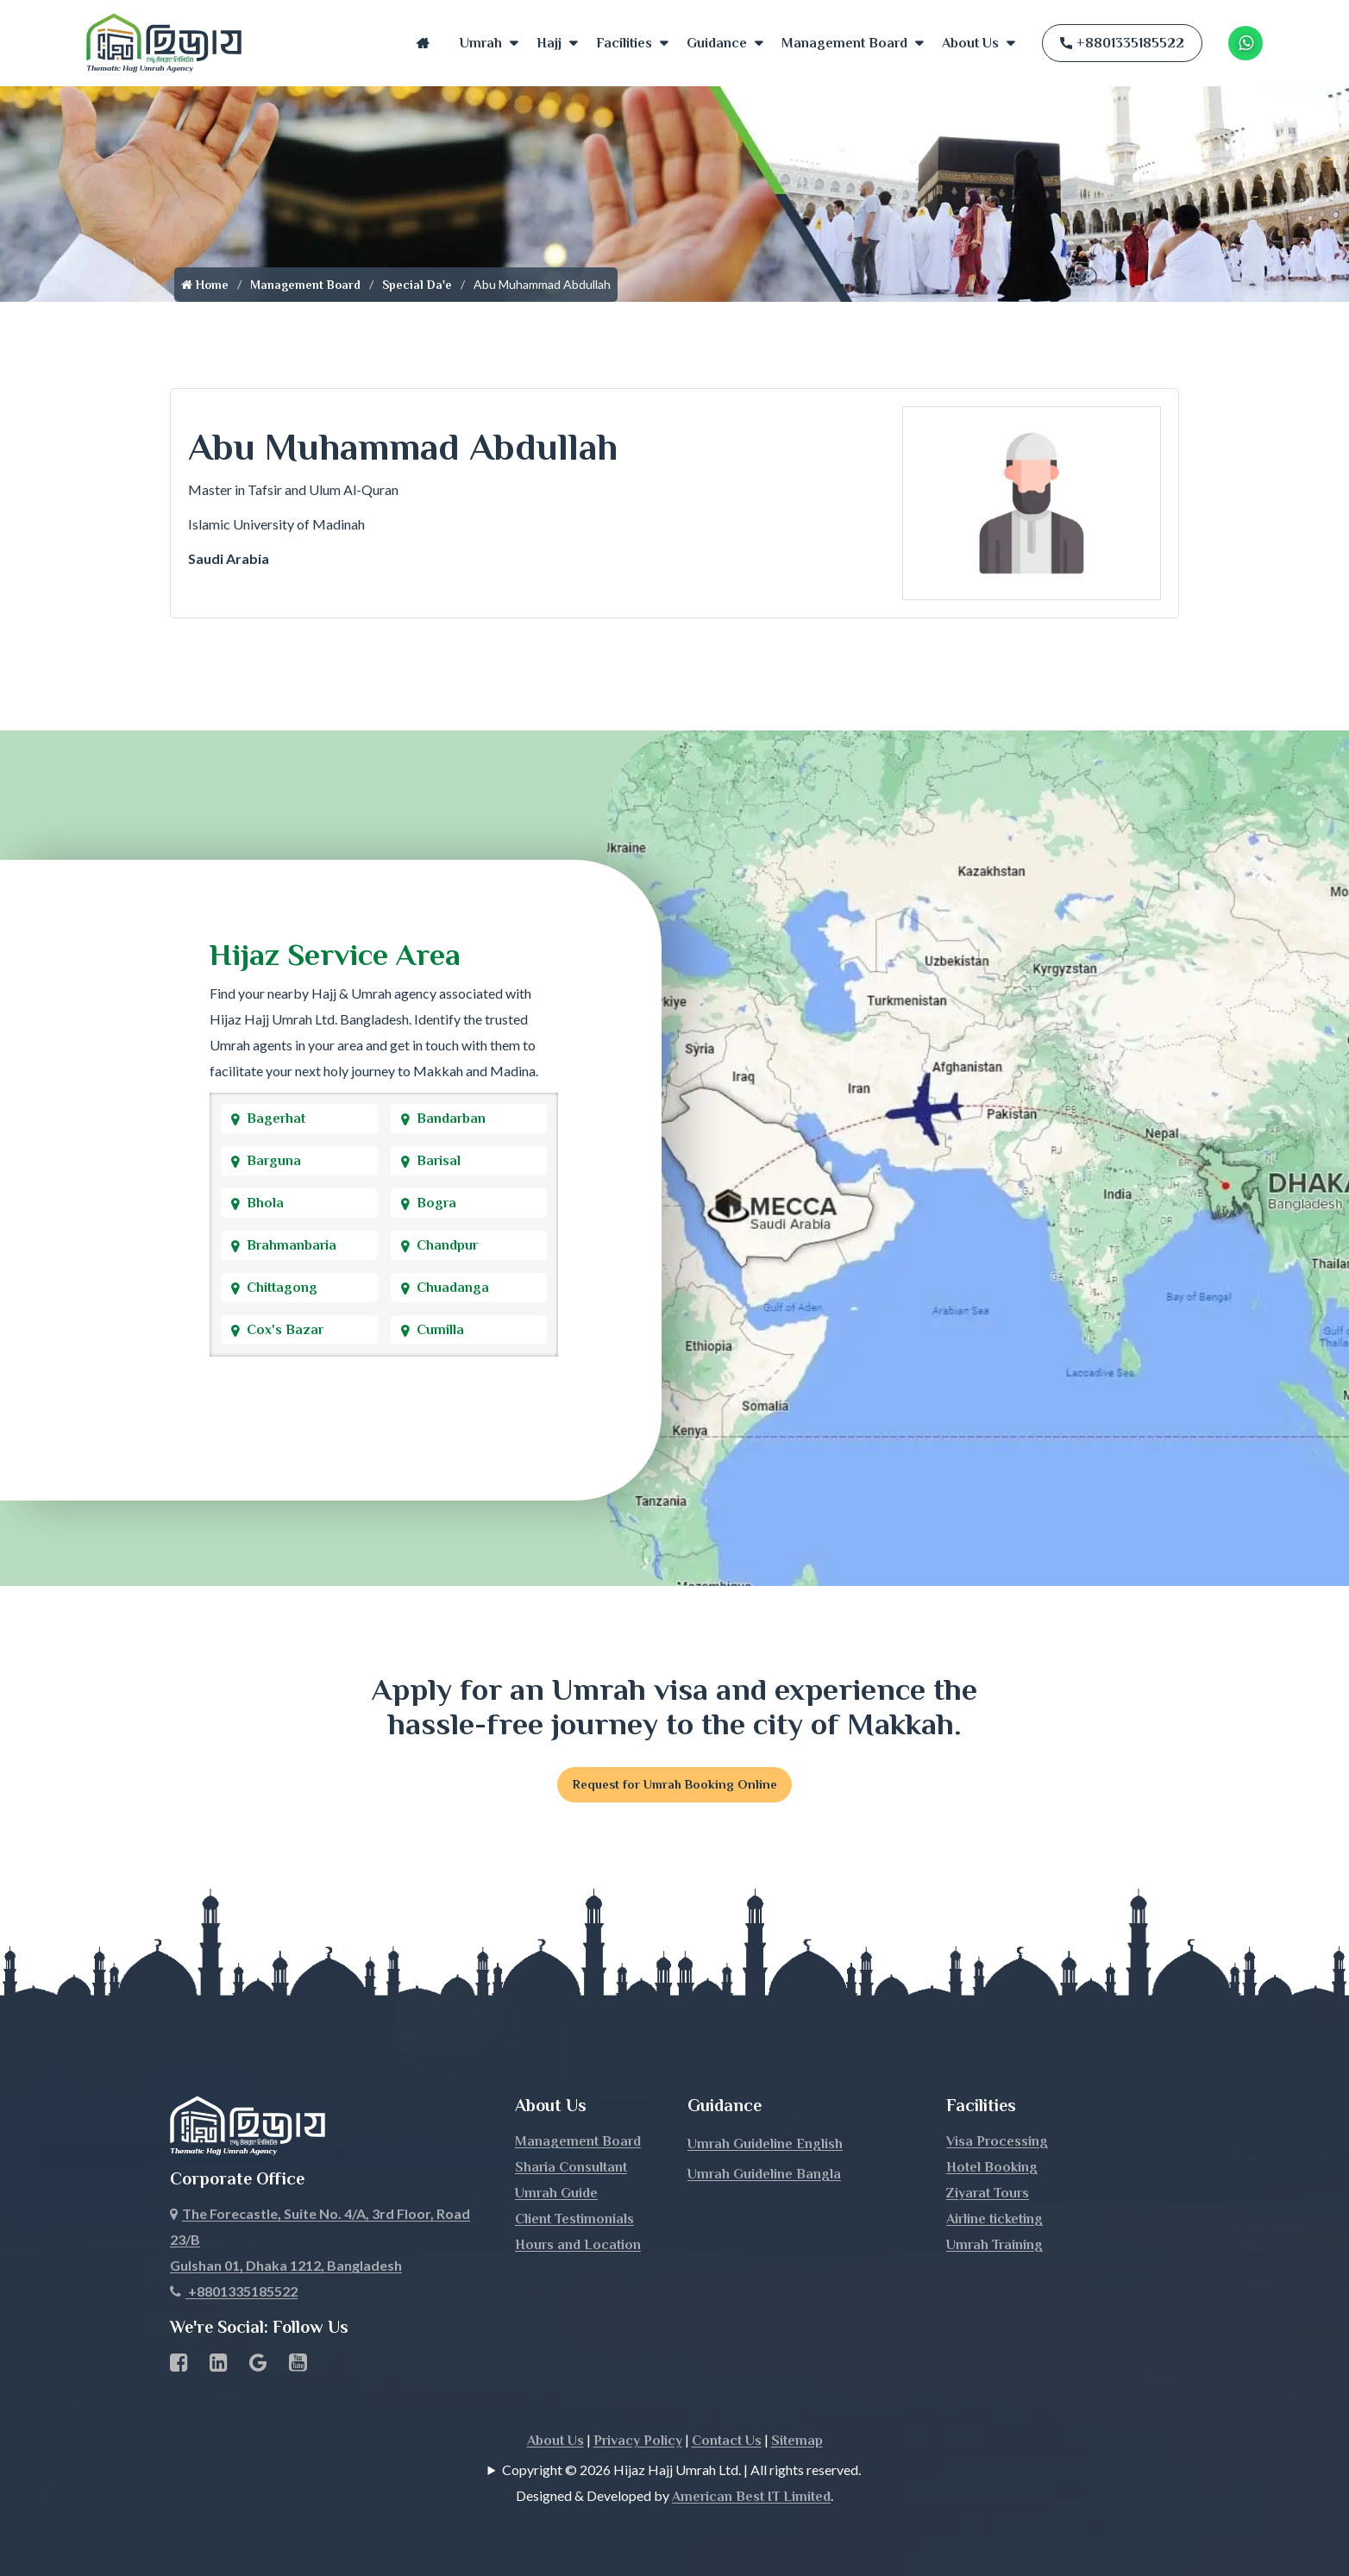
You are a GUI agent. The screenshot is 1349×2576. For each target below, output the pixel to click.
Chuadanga (453, 1287)
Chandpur (447, 1245)
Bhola (265, 1203)
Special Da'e (417, 284)
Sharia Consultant (571, 2170)
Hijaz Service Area (335, 954)
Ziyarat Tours (987, 2195)
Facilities (624, 43)
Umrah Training (994, 2247)
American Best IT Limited (751, 2499)
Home (423, 43)
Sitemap (797, 2443)
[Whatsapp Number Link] (1245, 43)
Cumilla (440, 1330)
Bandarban (451, 1118)
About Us (970, 43)
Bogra (436, 1203)
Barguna (274, 1161)
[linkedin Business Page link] (219, 2368)
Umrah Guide (556, 2195)
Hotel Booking (992, 2170)
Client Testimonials (574, 2221)
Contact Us (727, 2443)
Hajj (549, 43)
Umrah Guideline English (765, 2146)
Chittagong (282, 1287)
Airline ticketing (994, 2221)
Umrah (481, 43)
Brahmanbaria (291, 1245)
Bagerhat (276, 1118)
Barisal (439, 1161)
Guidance (717, 43)
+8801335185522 (1122, 43)
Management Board (844, 43)
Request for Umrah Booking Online (674, 1786)
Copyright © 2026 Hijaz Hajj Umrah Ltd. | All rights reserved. (681, 2472)
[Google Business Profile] (258, 2368)
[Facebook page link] (179, 2368)
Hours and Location (578, 2247)
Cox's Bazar (285, 1330)
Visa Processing (997, 2144)
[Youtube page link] (298, 2368)
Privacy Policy (637, 2443)
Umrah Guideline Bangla (764, 2176)
